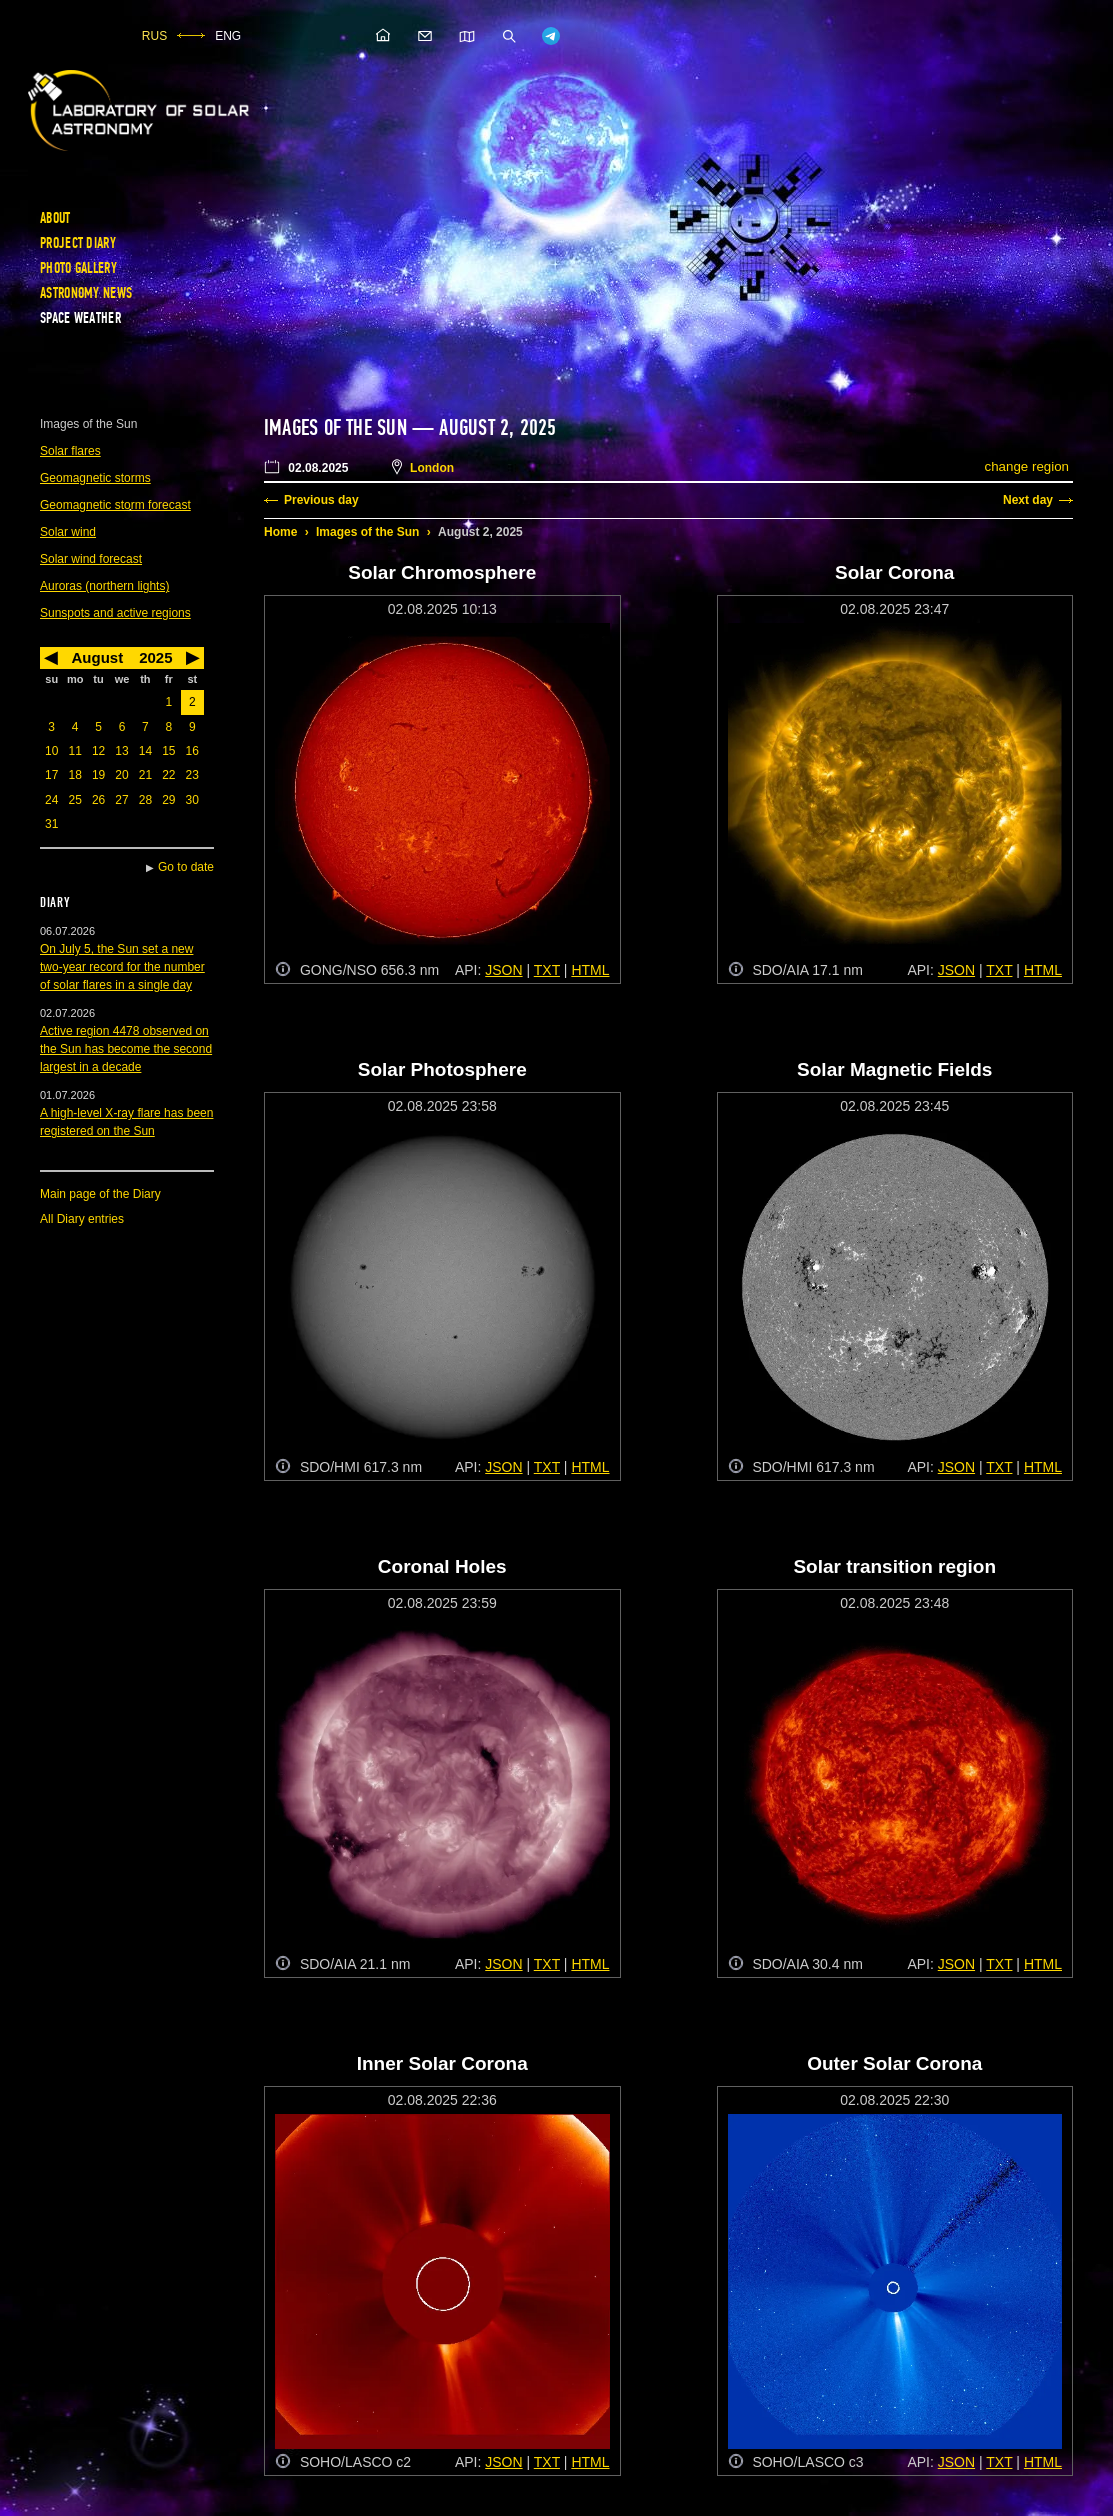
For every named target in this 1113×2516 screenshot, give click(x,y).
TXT (547, 970)
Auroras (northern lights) (104, 586)
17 (51, 775)
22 (168, 775)
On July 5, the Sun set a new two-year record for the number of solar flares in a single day (122, 967)
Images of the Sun (367, 532)
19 (98, 775)
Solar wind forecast (91, 559)
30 (192, 800)
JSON (503, 970)
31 (51, 824)
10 (51, 751)
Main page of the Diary (100, 1194)
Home (280, 532)
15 (168, 751)
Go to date (186, 867)
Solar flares (70, 451)
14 (145, 751)
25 (74, 800)
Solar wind (68, 532)
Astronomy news (86, 293)
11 (74, 751)
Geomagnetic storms (95, 478)
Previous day (321, 500)
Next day (1028, 500)
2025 (155, 657)
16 (192, 751)
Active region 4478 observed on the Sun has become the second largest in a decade (126, 1049)
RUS (154, 36)
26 (98, 800)
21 (145, 775)
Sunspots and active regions (115, 613)
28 (145, 800)
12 (98, 751)
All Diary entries (82, 1219)
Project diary (78, 243)
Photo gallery (78, 268)
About (55, 218)
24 (51, 800)
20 (121, 775)
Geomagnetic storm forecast (115, 505)
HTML (590, 970)
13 (121, 751)
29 (168, 800)
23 (192, 775)
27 (121, 800)
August (97, 657)
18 (74, 775)
